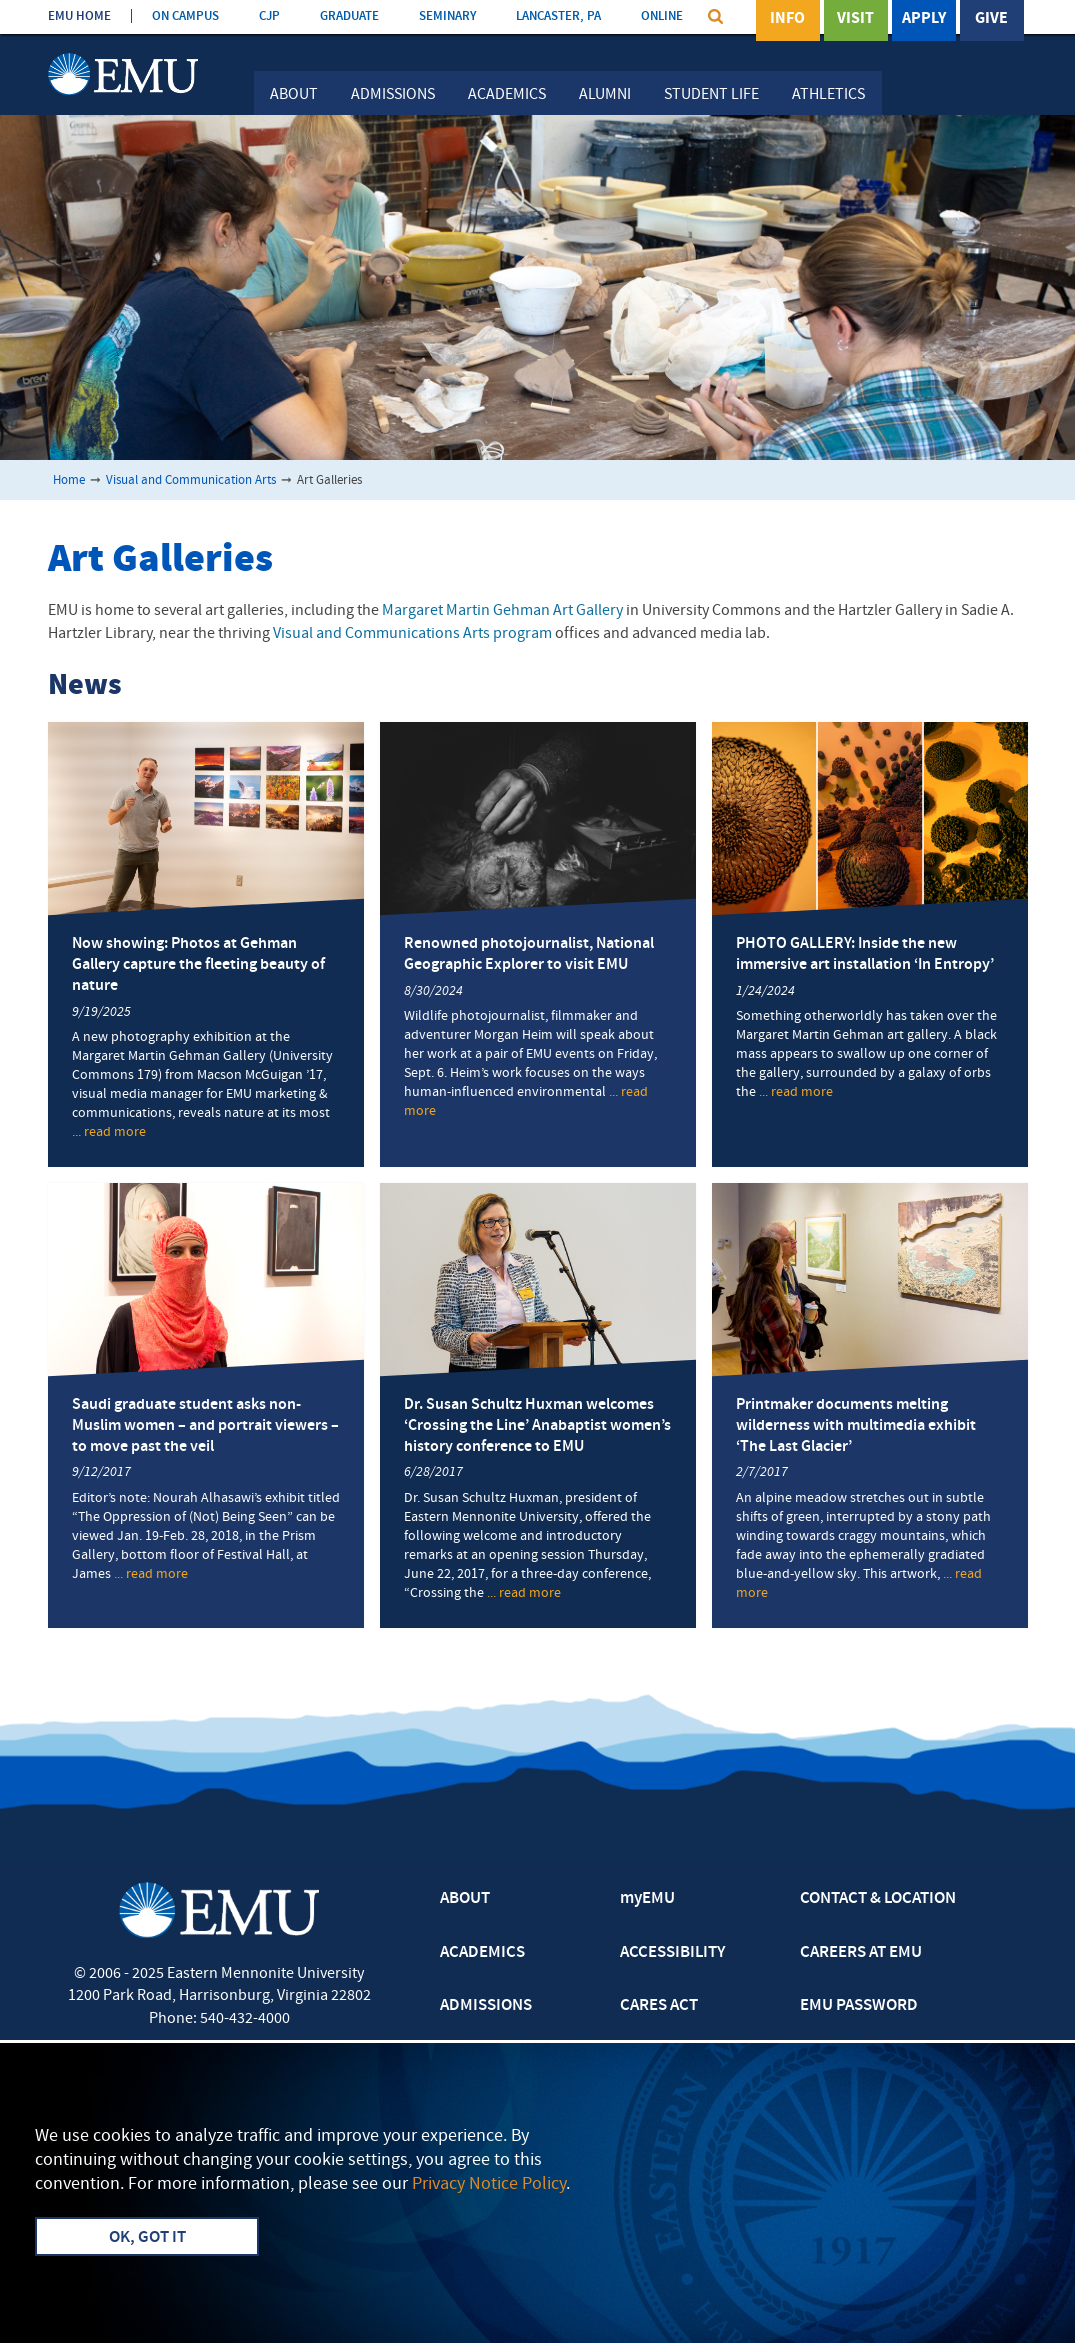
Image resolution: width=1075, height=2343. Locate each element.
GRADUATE (349, 16)
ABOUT (465, 1899)
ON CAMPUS (185, 16)
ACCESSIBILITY (672, 1953)
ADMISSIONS (486, 2006)
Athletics (828, 95)
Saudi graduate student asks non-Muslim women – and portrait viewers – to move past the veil (205, 1426)
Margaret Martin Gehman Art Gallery (502, 611)
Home (69, 480)
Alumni (605, 95)
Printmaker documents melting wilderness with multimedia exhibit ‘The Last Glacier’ (856, 1426)
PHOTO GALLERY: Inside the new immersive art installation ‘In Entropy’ (865, 954)
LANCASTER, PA (558, 16)
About (294, 95)
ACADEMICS (482, 1953)
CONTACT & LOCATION (878, 1899)
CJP (269, 16)
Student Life (711, 95)
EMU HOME (79, 16)
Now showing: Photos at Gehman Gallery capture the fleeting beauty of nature (198, 965)
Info (787, 19)
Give (991, 19)
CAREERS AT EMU (861, 1953)
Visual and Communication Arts (191, 480)
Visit (855, 19)
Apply (924, 19)
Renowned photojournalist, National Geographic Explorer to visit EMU (529, 954)
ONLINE (662, 16)
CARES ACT (659, 2006)
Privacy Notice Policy (489, 2184)
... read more (109, 1133)
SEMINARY (447, 16)
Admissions (393, 95)
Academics (507, 95)
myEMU (647, 1899)
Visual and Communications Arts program (412, 634)
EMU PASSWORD (859, 2006)
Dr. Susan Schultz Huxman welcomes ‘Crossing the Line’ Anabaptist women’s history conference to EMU (537, 1426)
